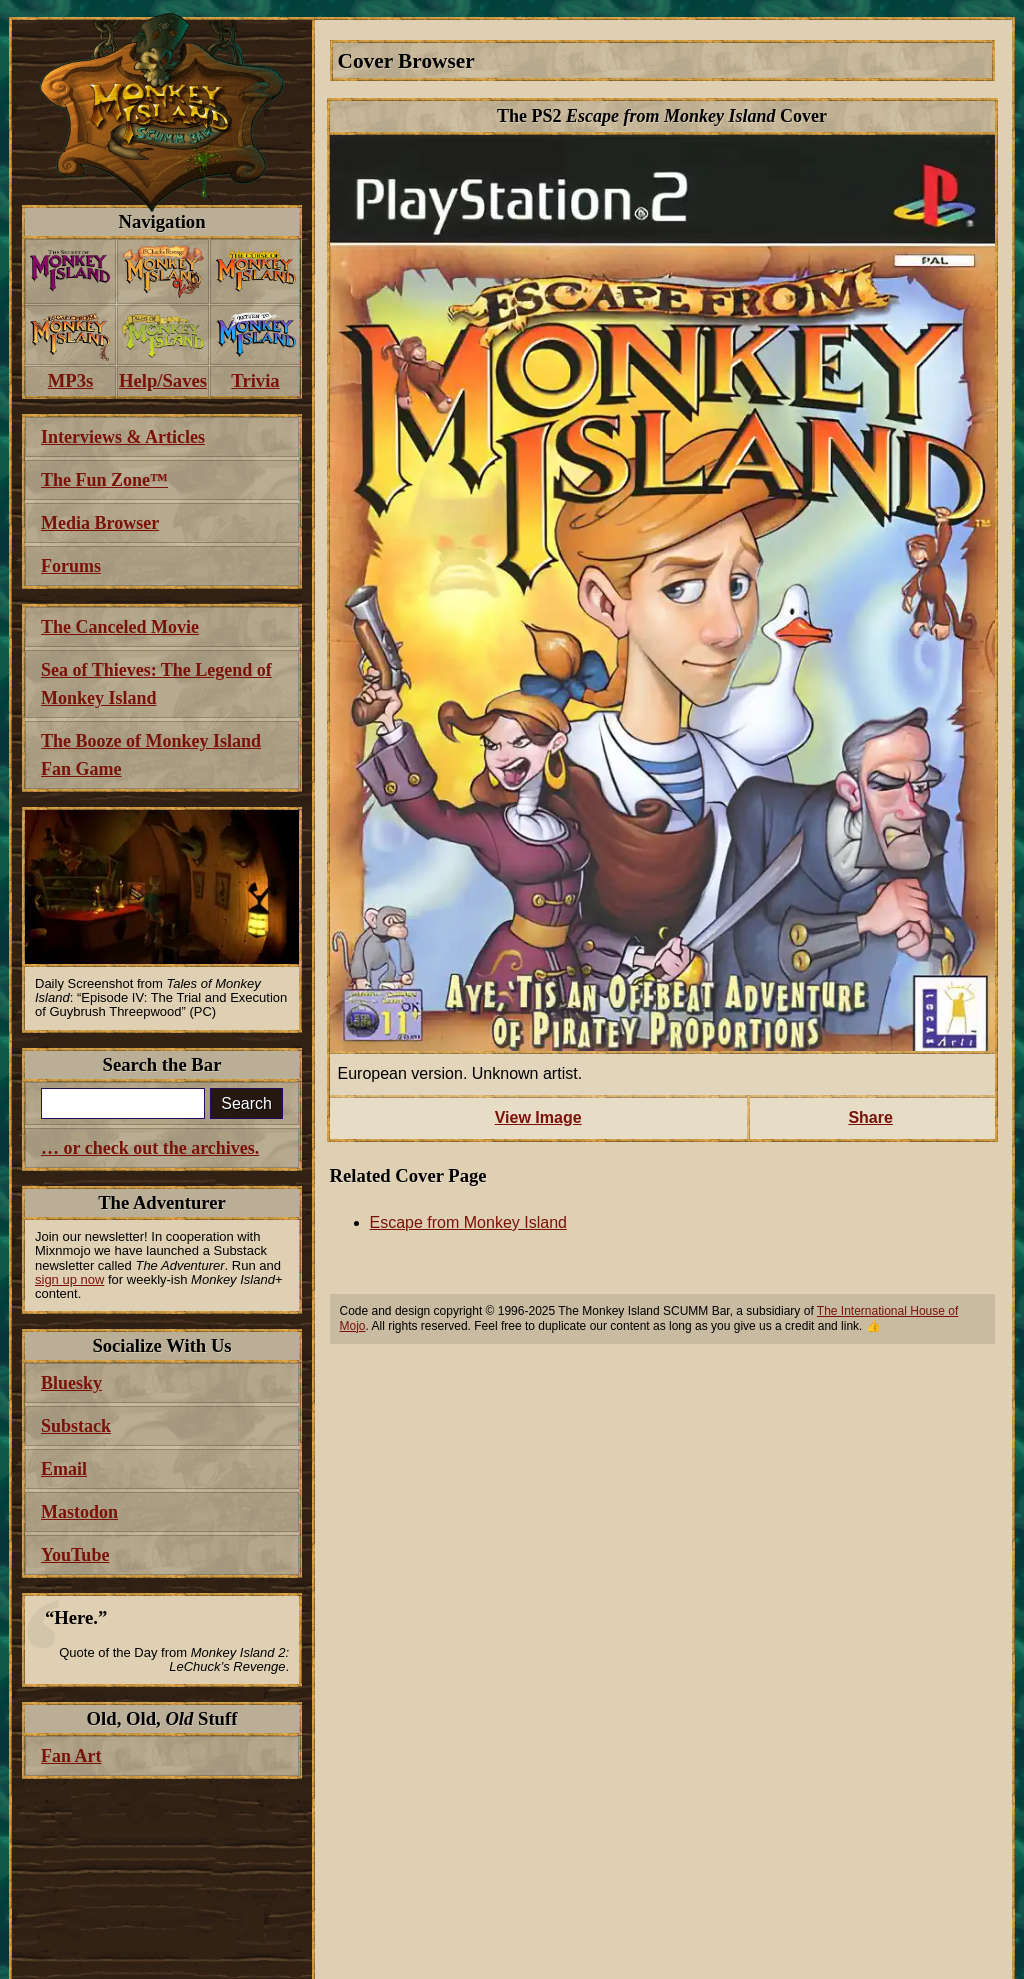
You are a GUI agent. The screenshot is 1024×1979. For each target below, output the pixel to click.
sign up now (69, 1279)
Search (246, 1103)
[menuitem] (70, 271)
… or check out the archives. (150, 1148)
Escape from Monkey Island (468, 1222)
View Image (538, 1117)
